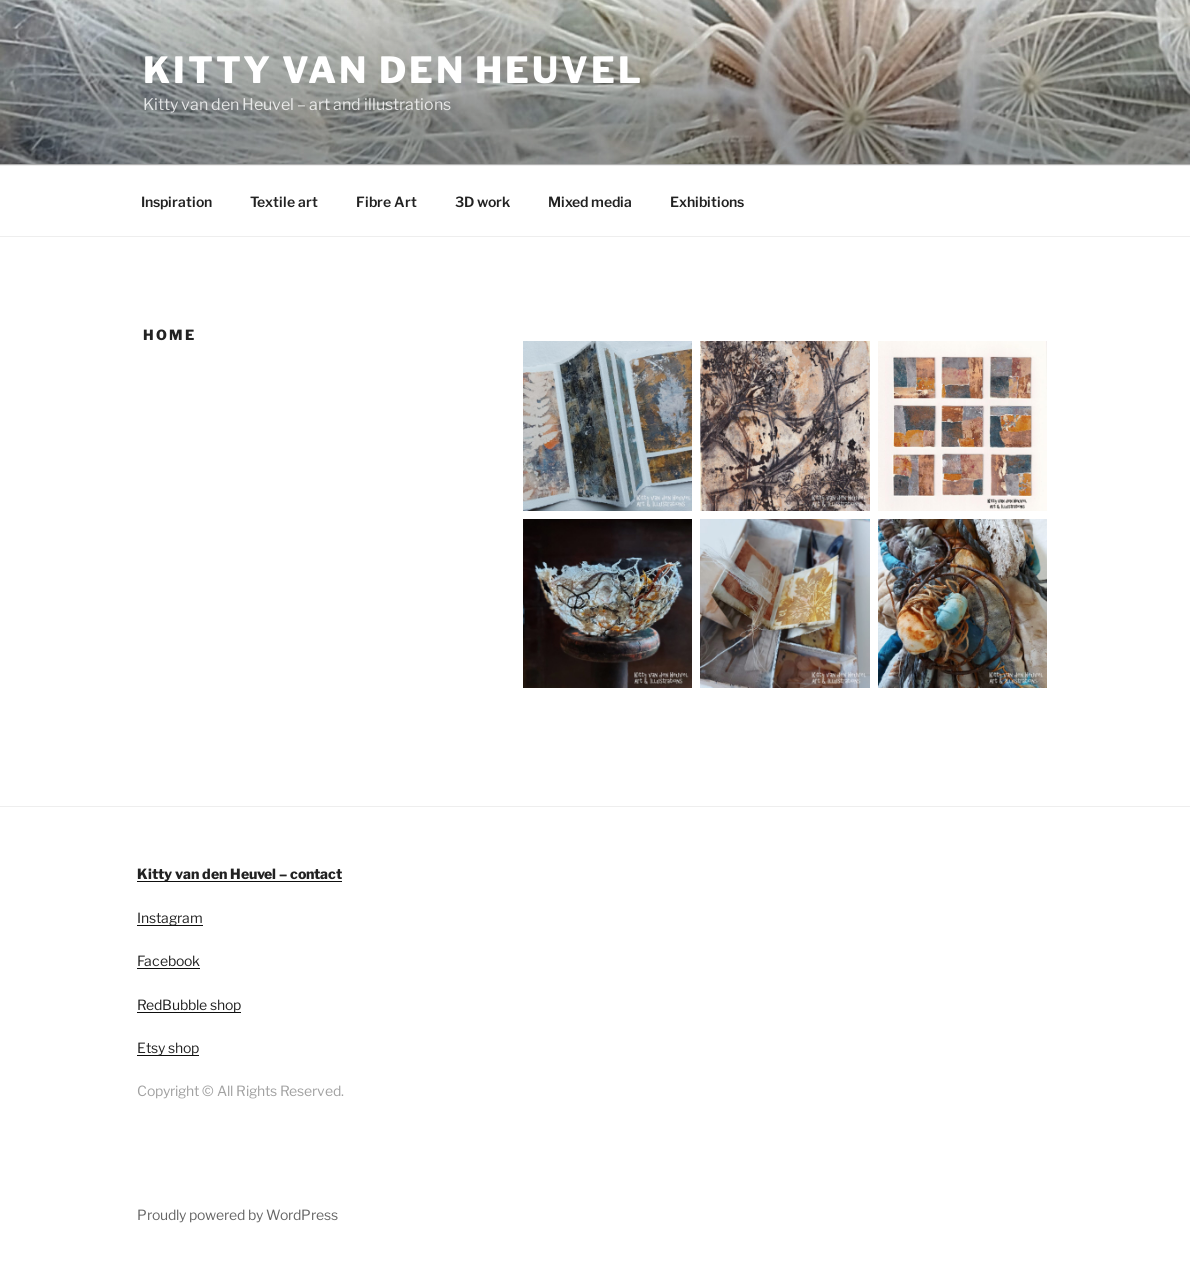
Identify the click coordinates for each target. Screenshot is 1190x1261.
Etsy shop (168, 1047)
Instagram (170, 917)
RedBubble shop (189, 1004)
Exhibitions (707, 201)
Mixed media (590, 201)
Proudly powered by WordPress (237, 1214)
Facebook (168, 960)
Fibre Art (386, 201)
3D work (482, 201)
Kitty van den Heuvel (393, 70)
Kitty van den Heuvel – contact (239, 873)
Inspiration (176, 201)
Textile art (284, 201)
